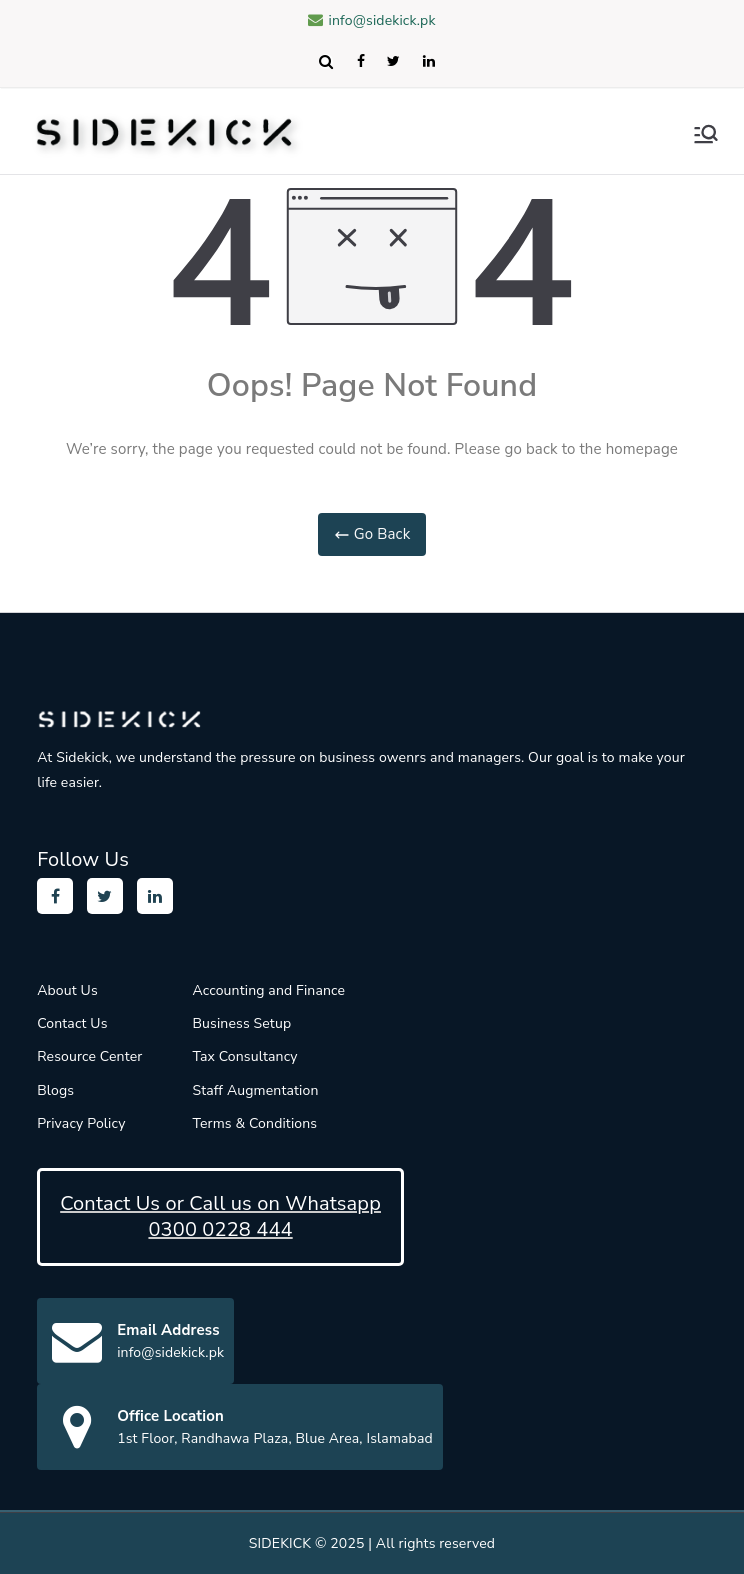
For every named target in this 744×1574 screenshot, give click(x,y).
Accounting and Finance (268, 990)
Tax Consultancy (244, 1056)
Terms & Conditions (254, 1123)
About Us (67, 990)
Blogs (55, 1090)
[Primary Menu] (706, 134)
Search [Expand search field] (325, 60)
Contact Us (72, 1023)
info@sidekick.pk (371, 20)
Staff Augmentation (255, 1090)
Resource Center (89, 1056)
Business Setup (241, 1023)
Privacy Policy (81, 1123)
